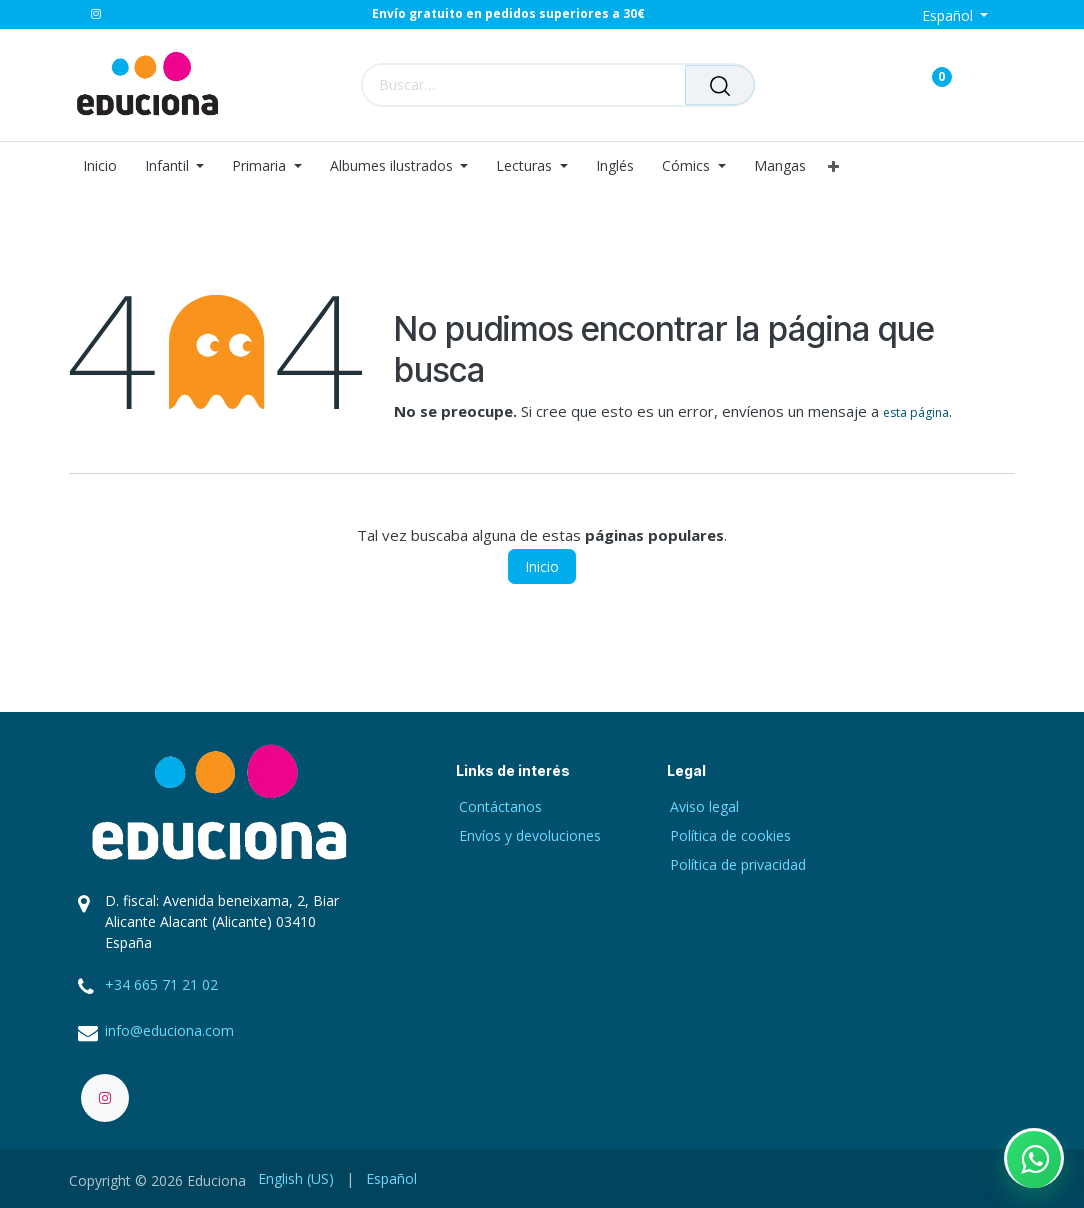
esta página (916, 412)
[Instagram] (96, 14)
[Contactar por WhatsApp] (1034, 1158)
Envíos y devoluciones (530, 835)
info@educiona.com (169, 1030)
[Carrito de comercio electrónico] (871, 84)
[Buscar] (720, 85)
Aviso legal (704, 806)
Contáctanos (500, 806)
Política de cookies (730, 835)
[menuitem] (107, 166)
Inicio (542, 566)
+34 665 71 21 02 (161, 984)
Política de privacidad (738, 864)
